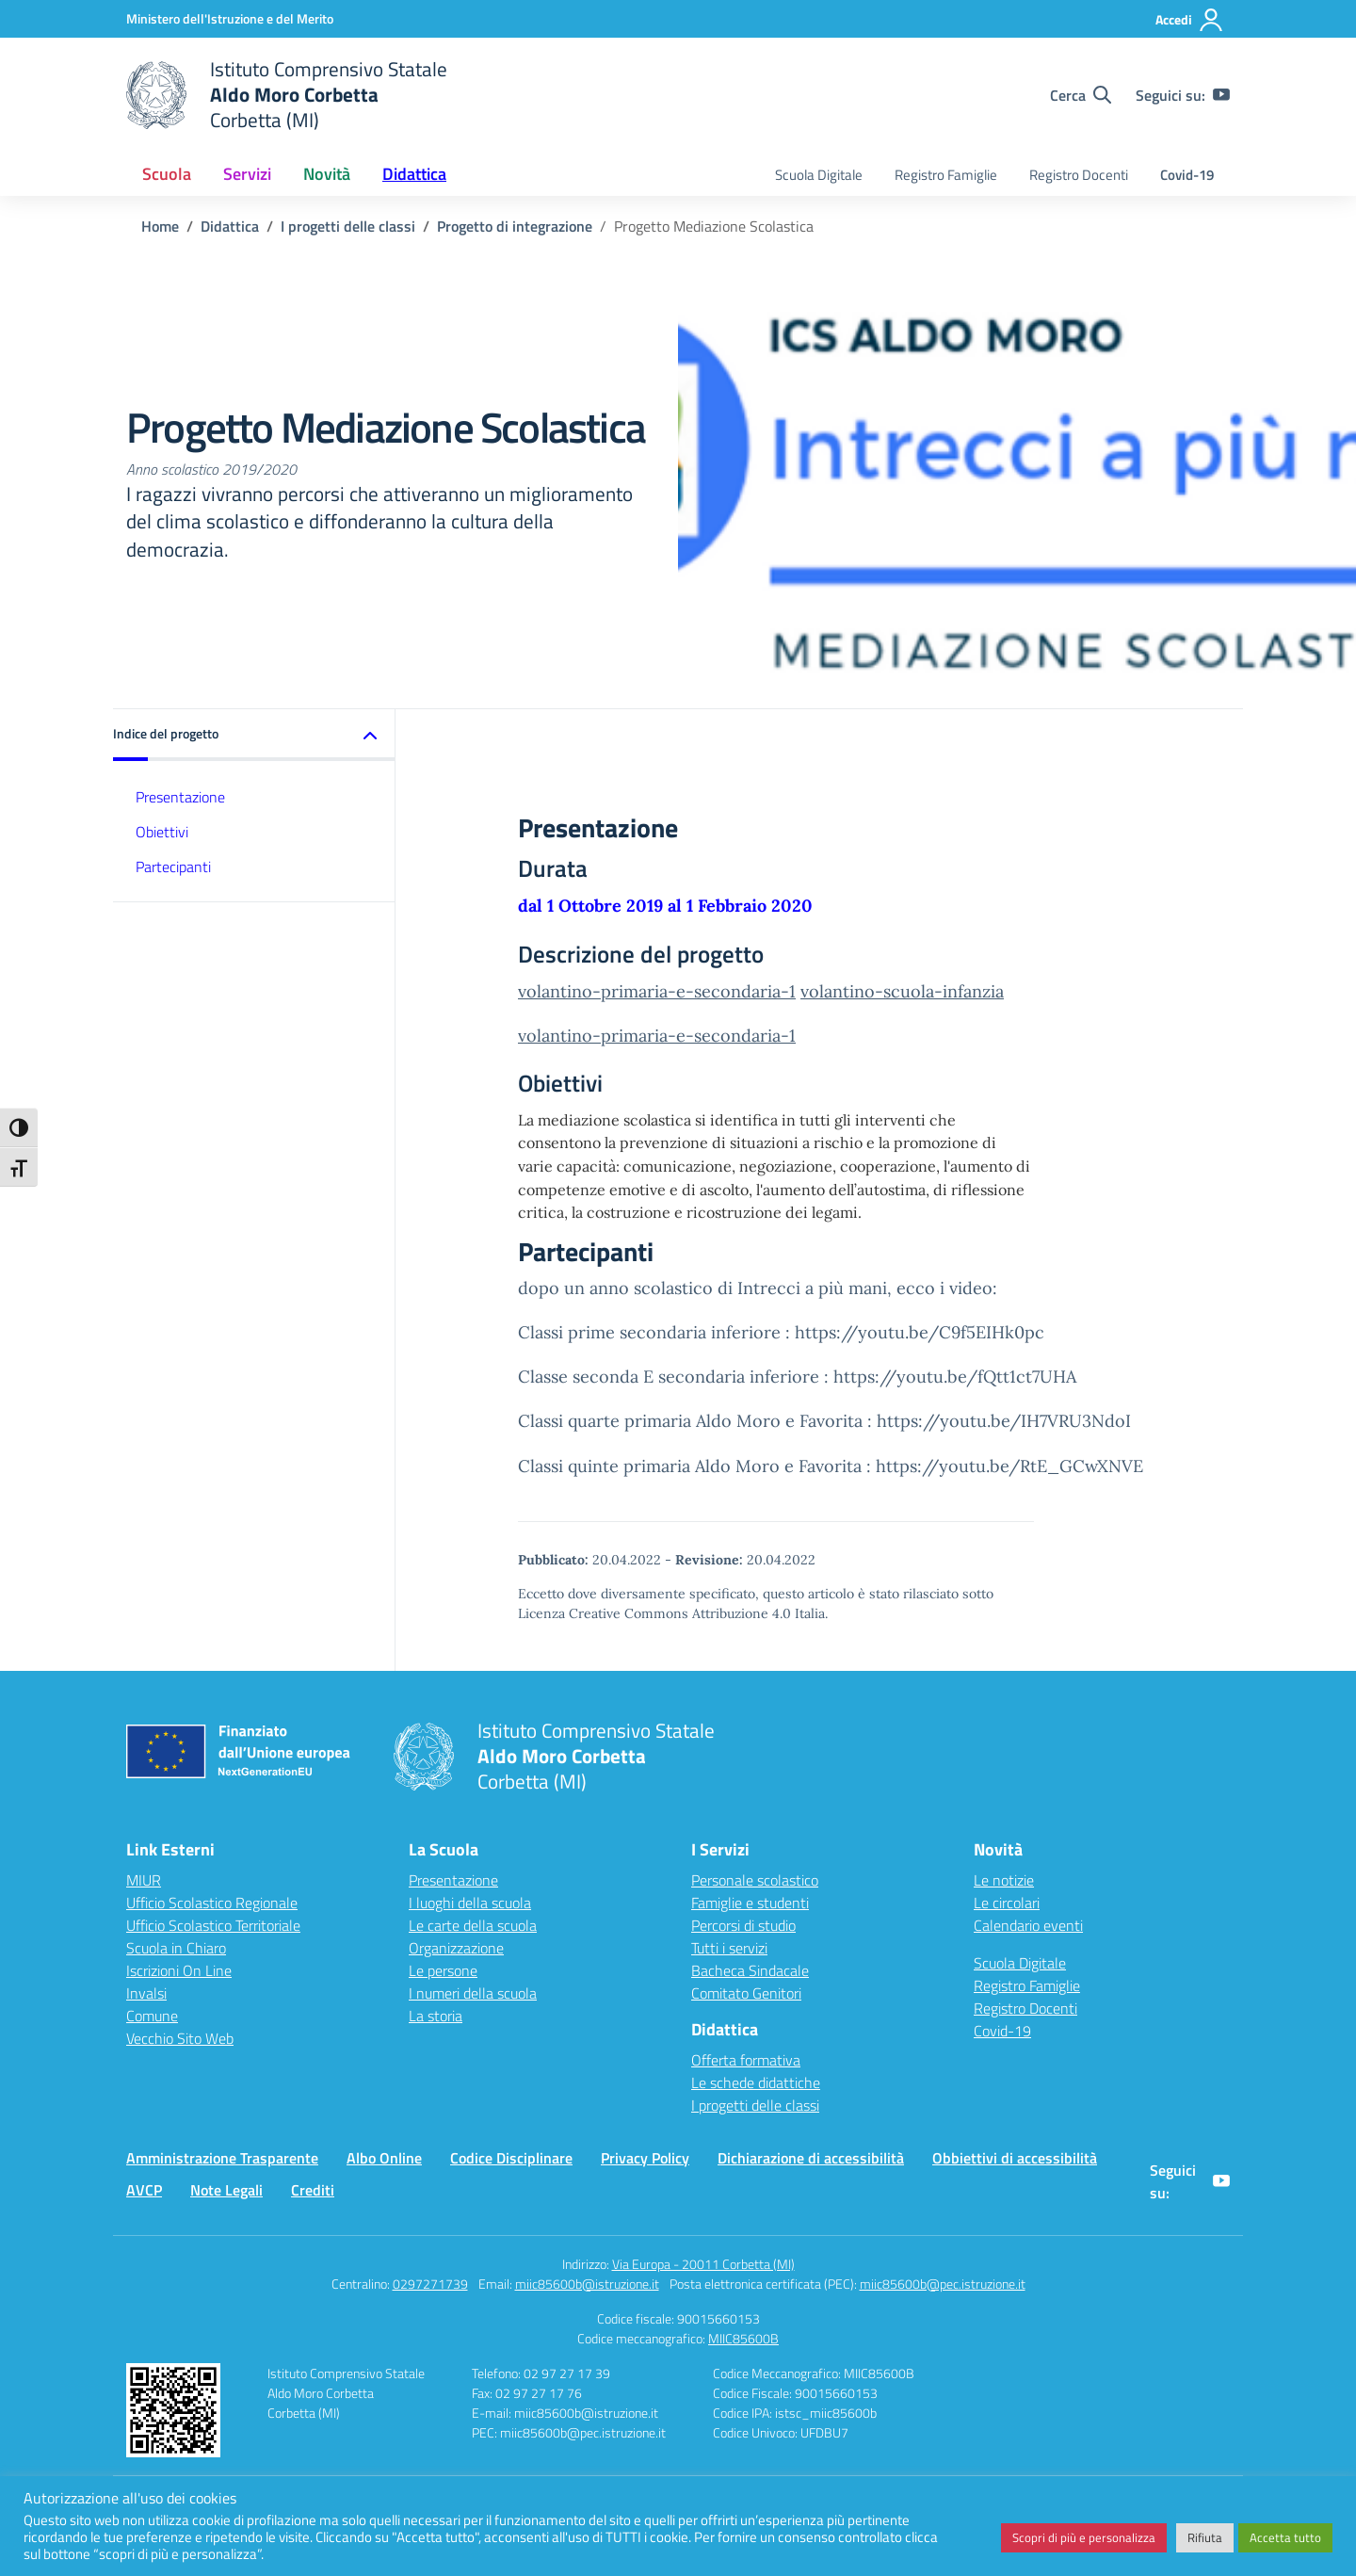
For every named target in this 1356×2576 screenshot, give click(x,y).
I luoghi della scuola (470, 1902)
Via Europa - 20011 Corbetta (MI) (703, 2264)
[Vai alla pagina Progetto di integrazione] (514, 226)
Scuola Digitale (819, 175)
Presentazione (180, 797)
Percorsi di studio (743, 1925)
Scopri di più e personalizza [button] (1083, 2537)
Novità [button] (326, 173)
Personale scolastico (754, 1880)
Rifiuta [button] (1204, 2537)
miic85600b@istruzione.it (587, 2283)
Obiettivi (162, 831)
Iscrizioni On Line (179, 1970)
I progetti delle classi (755, 2105)
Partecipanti (173, 866)
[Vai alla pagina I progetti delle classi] (348, 226)
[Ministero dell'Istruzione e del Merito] (229, 18)
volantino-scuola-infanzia (902, 991)
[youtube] (1221, 95)
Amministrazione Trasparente (222, 2158)
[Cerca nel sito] (1080, 95)
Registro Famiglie (946, 175)
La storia (435, 2015)
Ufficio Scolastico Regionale (212, 1902)
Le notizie (1004, 1880)
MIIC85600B (743, 2338)
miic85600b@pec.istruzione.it (942, 2283)
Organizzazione (456, 1947)
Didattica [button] (414, 173)
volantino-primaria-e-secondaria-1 (657, 991)
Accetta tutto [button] (1285, 2537)
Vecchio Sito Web (180, 2038)
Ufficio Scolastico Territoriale (213, 1925)
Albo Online (384, 2158)
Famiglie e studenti (750, 1902)
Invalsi (146, 1993)
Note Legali (226, 2190)
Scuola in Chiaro (176, 1947)
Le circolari (1007, 1902)
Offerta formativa (745, 2060)
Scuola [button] (166, 173)
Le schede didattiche (755, 2082)
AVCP (144, 2190)
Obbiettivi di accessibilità (1014, 2158)
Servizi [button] (247, 173)
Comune (152, 2015)
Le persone (443, 1970)
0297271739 (430, 2283)
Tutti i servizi (729, 1947)
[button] (254, 735)
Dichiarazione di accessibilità (811, 2158)
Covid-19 (1187, 175)
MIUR (143, 1880)
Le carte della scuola (473, 1925)
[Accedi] (1190, 20)
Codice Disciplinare (511, 2158)
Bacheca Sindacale (750, 1970)
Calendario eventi (1028, 1925)
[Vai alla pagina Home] (160, 226)
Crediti (312, 2190)
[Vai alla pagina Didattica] (230, 226)
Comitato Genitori (746, 1993)
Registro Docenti (1078, 175)
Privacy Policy (645, 2158)
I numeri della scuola (473, 1993)
